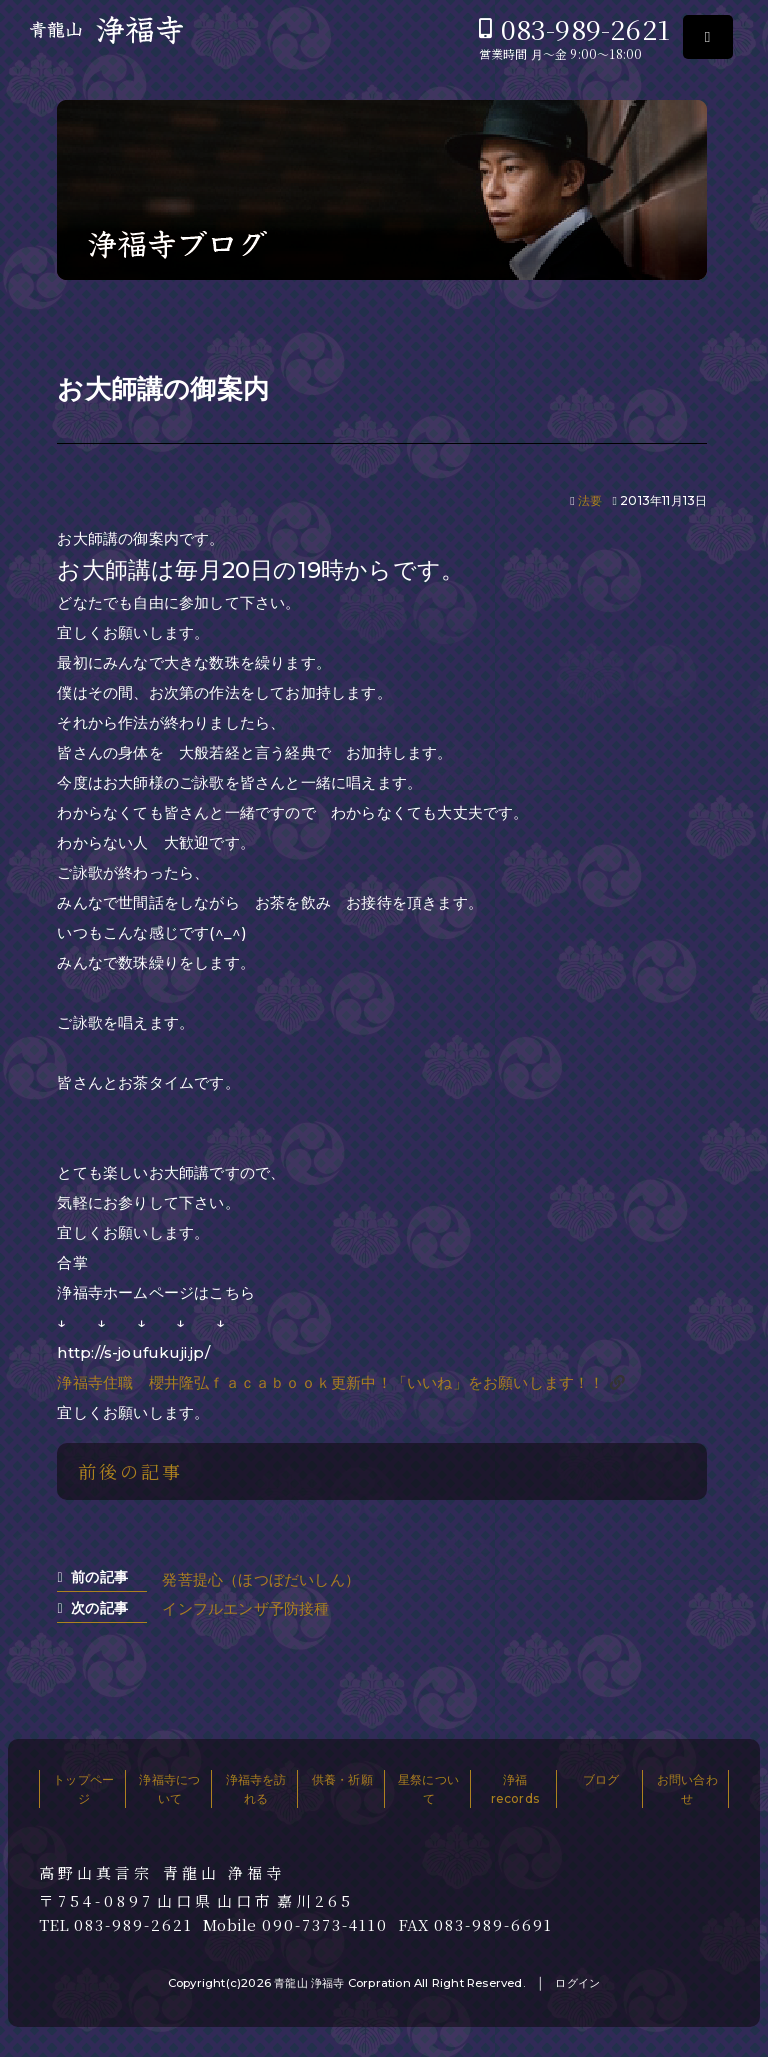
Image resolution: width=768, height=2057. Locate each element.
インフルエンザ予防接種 (245, 1608)
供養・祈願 (342, 1779)
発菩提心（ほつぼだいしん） (261, 1579)
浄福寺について (169, 1789)
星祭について (428, 1789)
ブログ (601, 1779)
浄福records (515, 1789)
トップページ (83, 1789)
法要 (590, 500)
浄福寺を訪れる (256, 1789)
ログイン (577, 1983)
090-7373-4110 (325, 1925)
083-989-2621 (585, 28)
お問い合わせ (687, 1789)
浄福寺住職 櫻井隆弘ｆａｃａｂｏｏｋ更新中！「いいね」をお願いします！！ (330, 1382)
